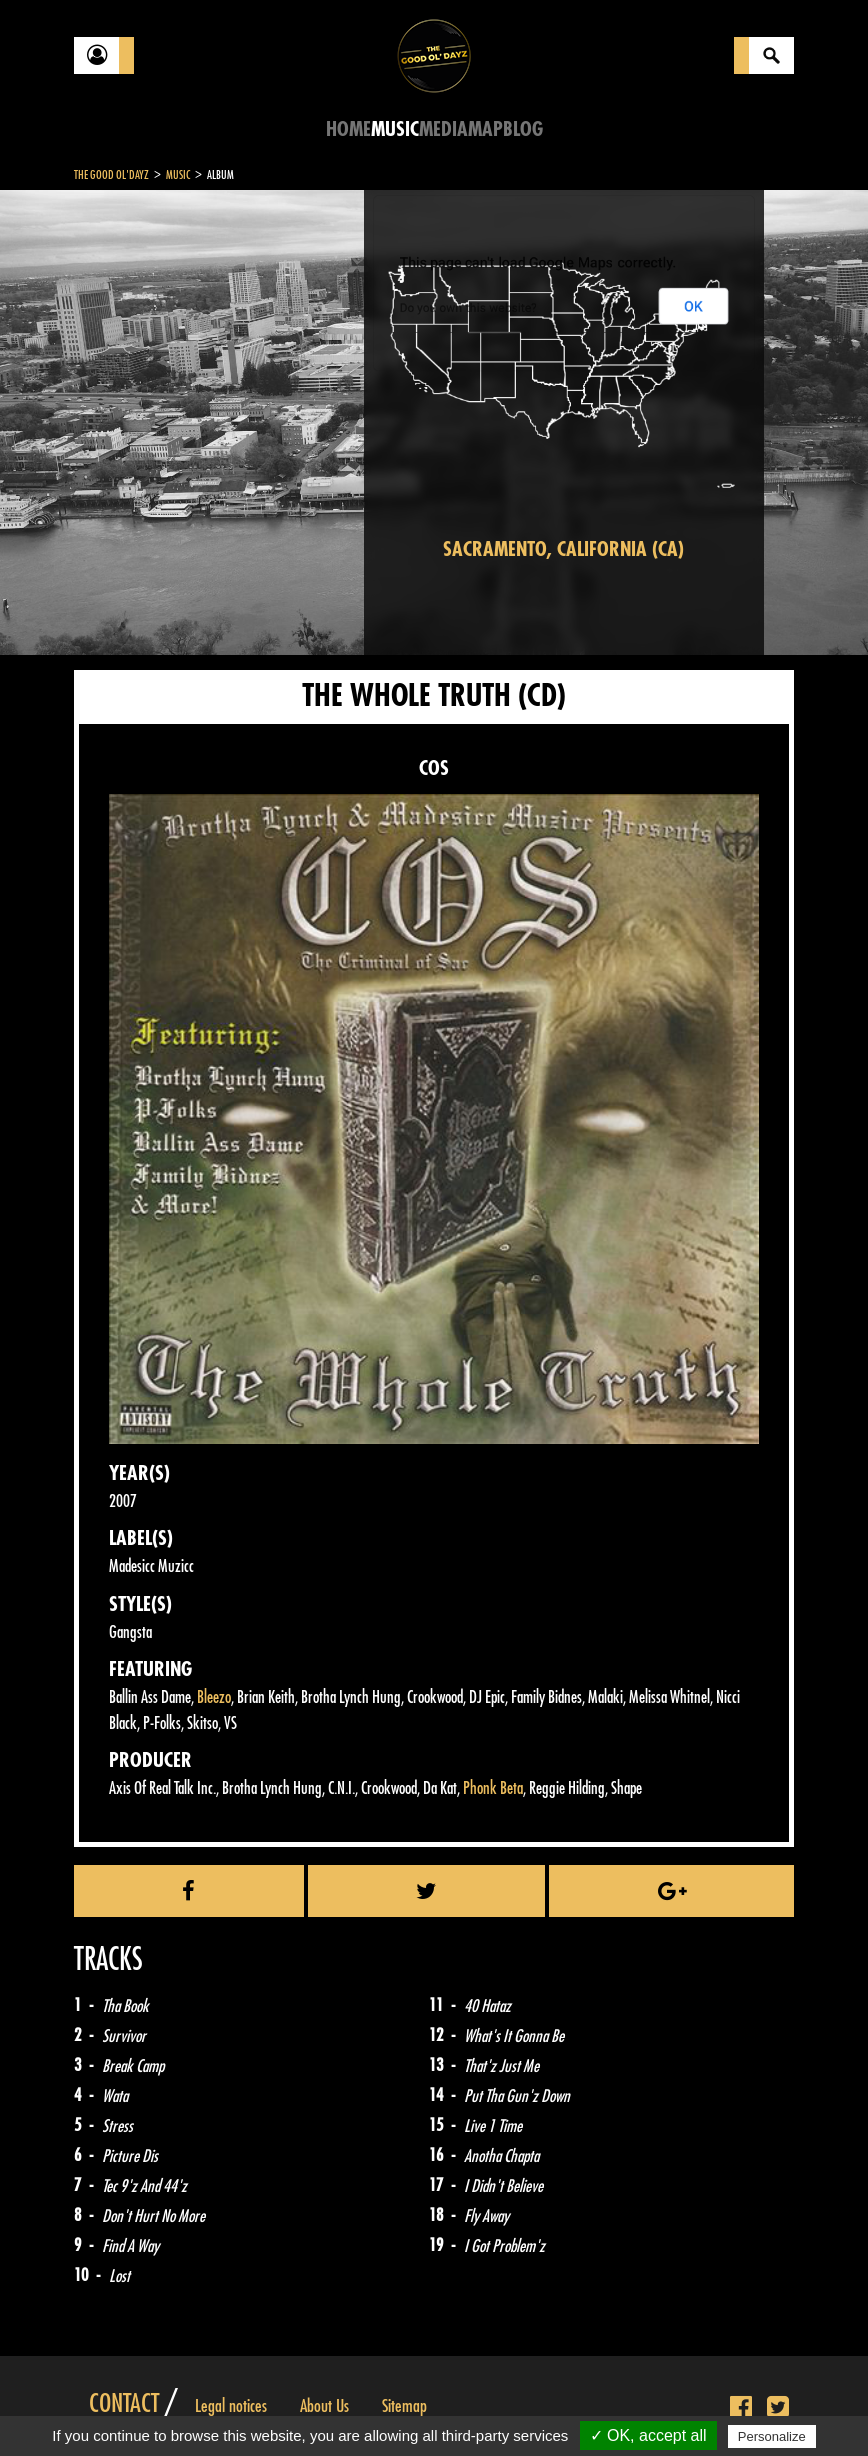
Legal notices (231, 2406)
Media (443, 129)
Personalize (772, 2436)
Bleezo (214, 1697)
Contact (124, 2404)
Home (348, 129)
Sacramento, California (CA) (563, 549)
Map (485, 129)
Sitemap (404, 2406)
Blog (523, 129)
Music (395, 129)
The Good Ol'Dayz (111, 175)
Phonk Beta (493, 1788)
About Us (324, 2406)
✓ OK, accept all (648, 2435)
